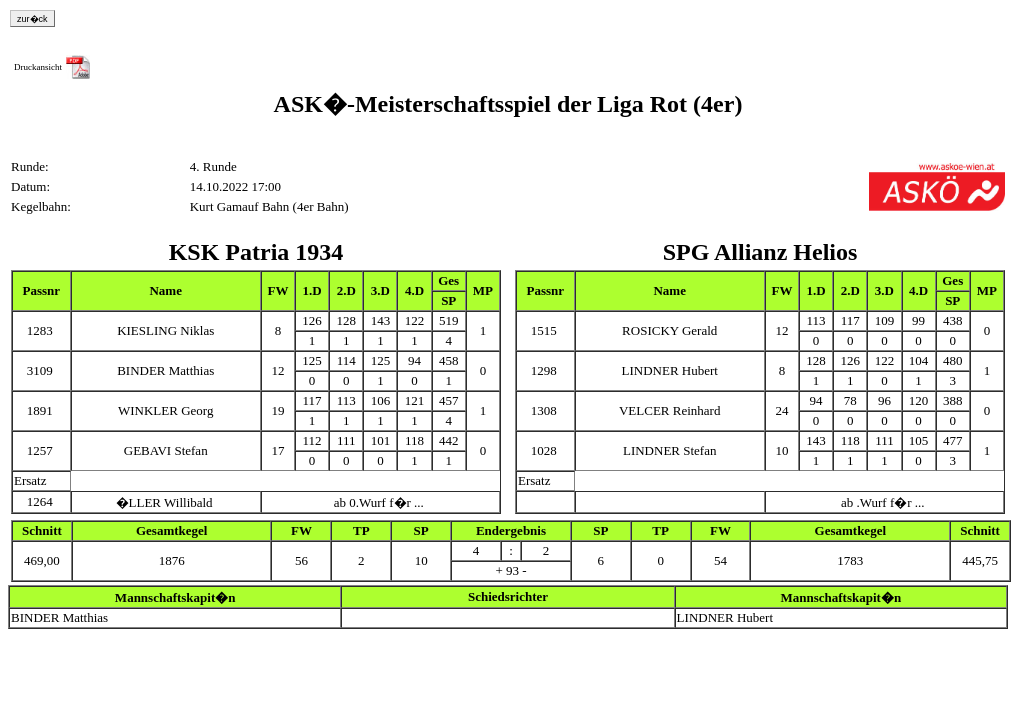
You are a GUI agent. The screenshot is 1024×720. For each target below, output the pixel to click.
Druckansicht (38, 67)
